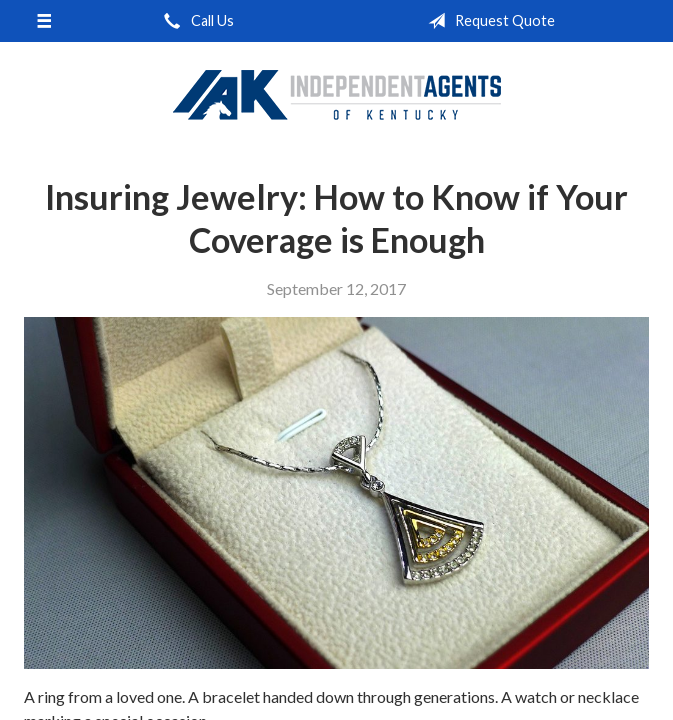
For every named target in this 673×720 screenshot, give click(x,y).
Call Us (195, 21)
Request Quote (487, 21)
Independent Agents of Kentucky (337, 94)
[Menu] (44, 21)
